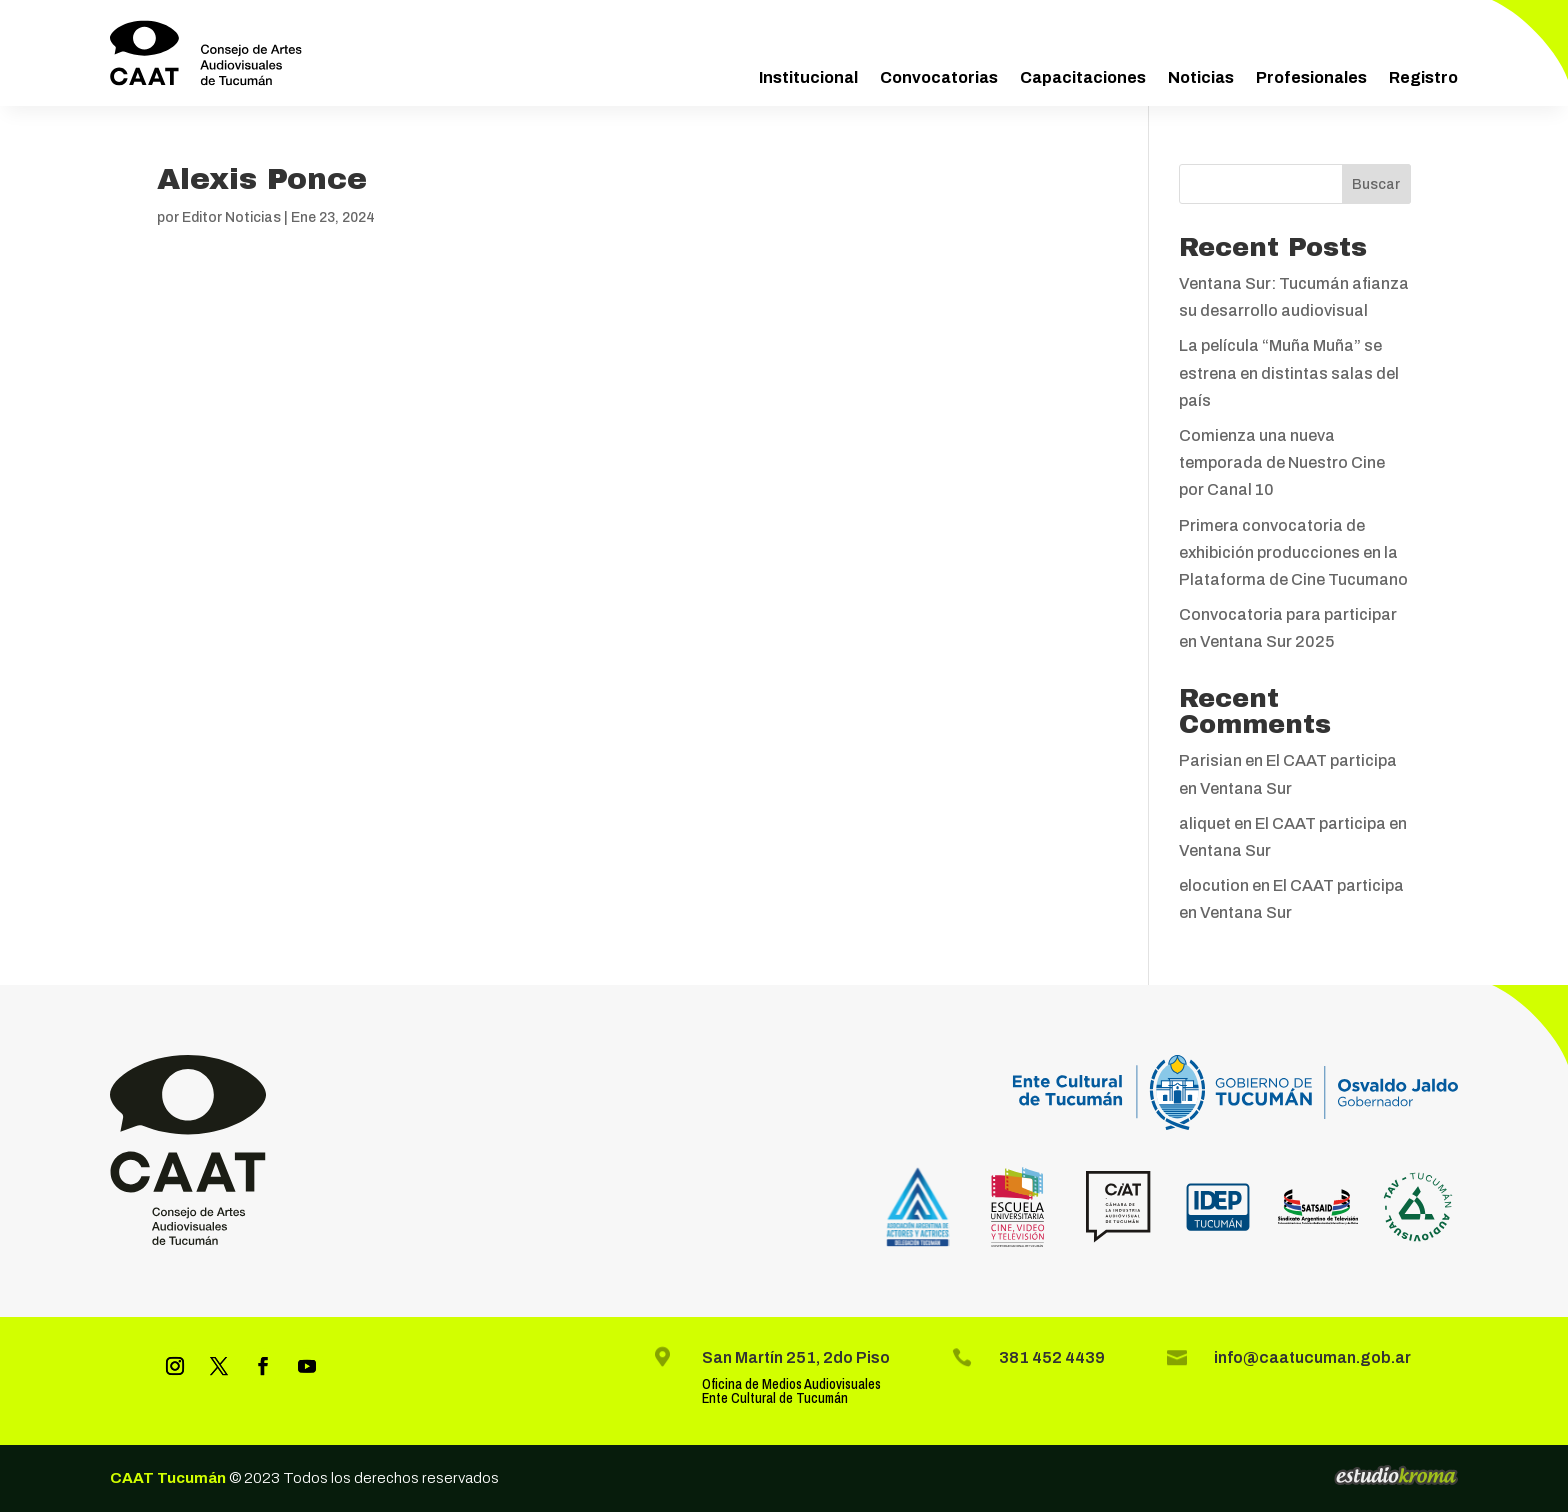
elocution (1214, 885)
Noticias (1201, 78)
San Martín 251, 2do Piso (796, 1357)
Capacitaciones (1083, 78)
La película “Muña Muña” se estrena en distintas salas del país (1289, 372)
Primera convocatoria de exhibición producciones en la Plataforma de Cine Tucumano (1293, 552)
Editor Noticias (231, 217)
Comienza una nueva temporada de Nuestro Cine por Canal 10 (1282, 462)
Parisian (1210, 760)
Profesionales (1311, 78)
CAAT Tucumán (168, 1478)
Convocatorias (939, 78)
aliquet (1205, 823)
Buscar (1376, 184)
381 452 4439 (1052, 1357)
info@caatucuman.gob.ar (1312, 1357)
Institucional (808, 78)
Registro (1423, 78)
